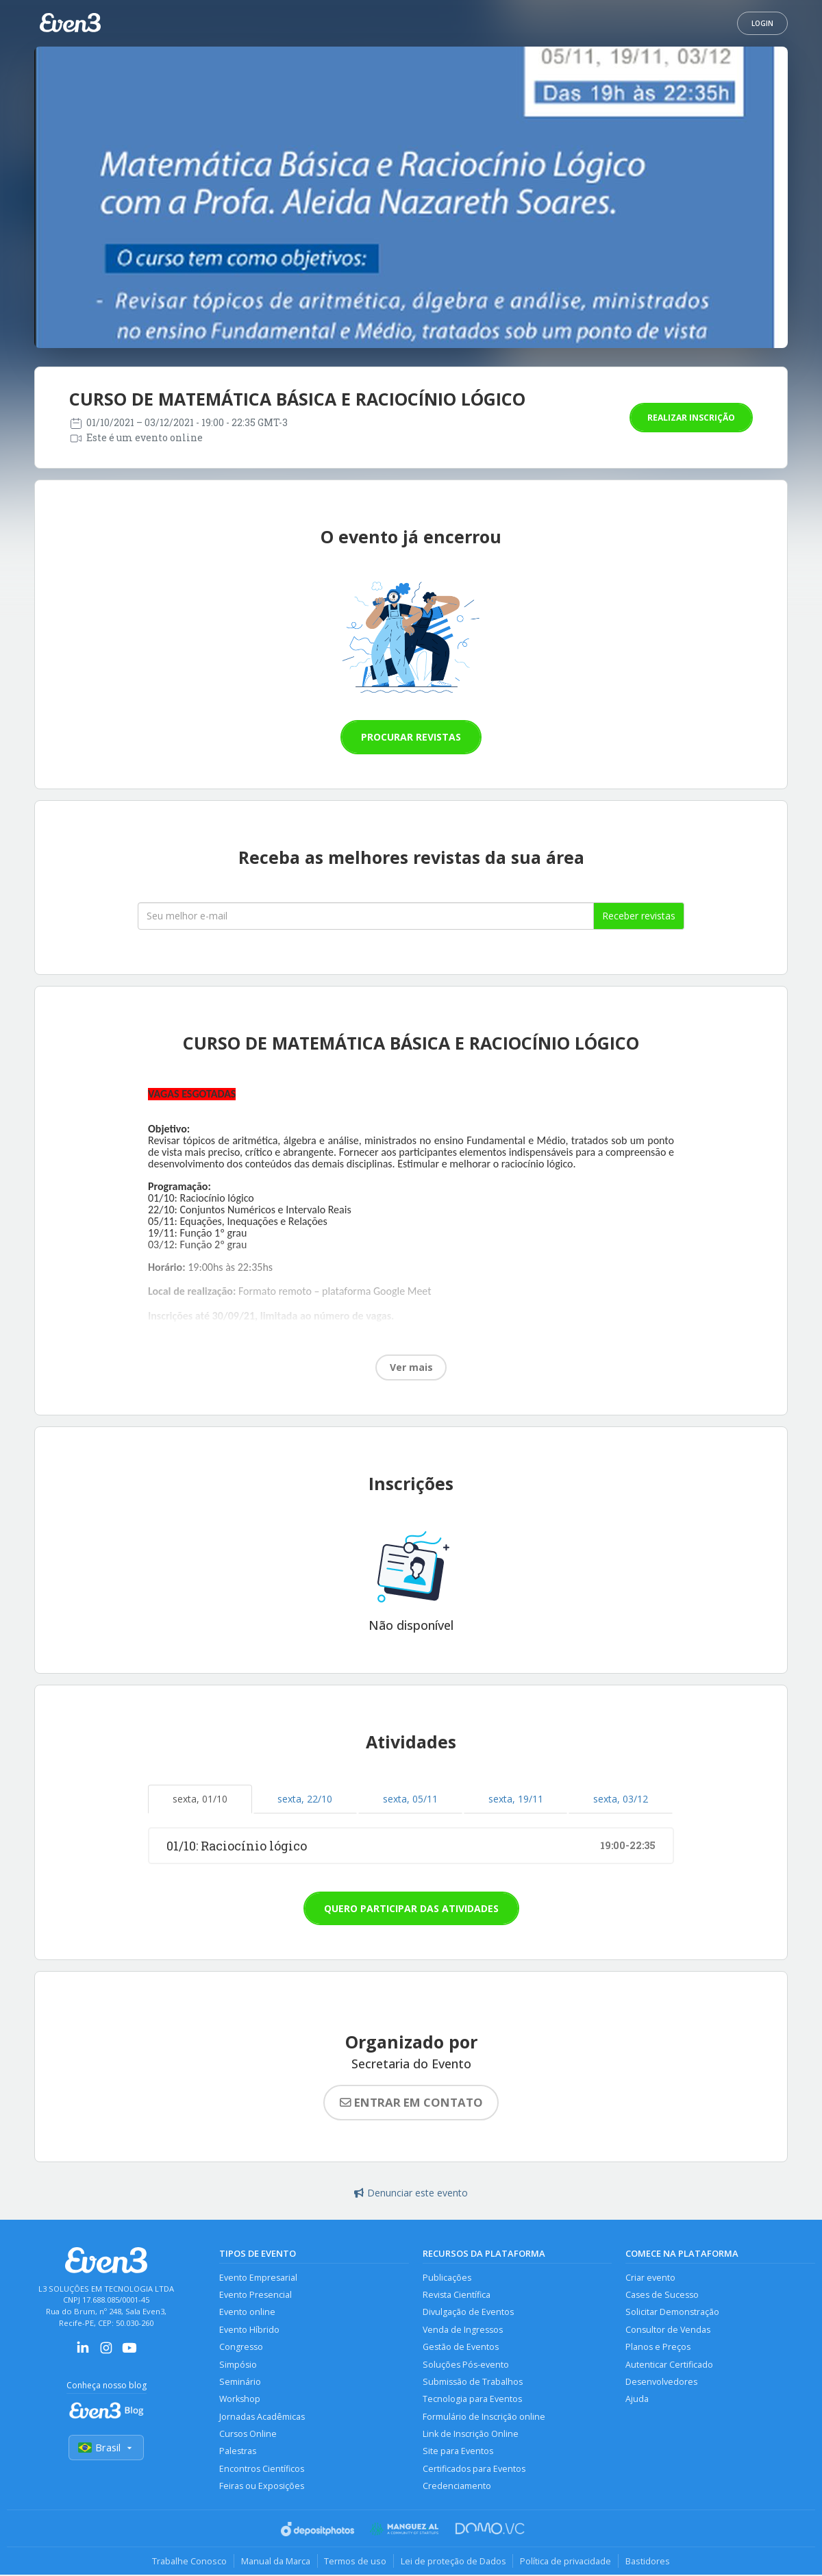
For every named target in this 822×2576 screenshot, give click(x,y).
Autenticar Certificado (669, 2364)
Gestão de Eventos (461, 2347)
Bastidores (648, 2561)
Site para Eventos (458, 2452)
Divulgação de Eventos (468, 2312)
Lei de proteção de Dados (453, 2561)
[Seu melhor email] (366, 916)
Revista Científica (456, 2295)
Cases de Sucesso (662, 2295)
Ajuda (637, 2399)
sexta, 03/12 (620, 1798)
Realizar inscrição (691, 417)
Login (762, 23)
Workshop (240, 2399)
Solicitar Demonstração (672, 2312)
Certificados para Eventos (474, 2469)
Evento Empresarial (258, 2277)
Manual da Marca (275, 2561)
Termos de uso (355, 2561)
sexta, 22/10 (304, 1798)
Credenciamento (457, 2487)
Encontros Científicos (261, 2469)
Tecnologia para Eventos (472, 2399)
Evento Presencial (255, 2295)
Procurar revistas (411, 736)
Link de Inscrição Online (471, 2434)
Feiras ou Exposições (261, 2487)
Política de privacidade (566, 2561)
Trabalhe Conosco (188, 2561)
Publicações (447, 2277)
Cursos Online (248, 2434)
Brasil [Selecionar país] (106, 2447)
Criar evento (650, 2277)
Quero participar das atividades (411, 1908)
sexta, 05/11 (410, 1798)
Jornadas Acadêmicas (262, 2417)
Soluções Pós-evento (466, 2364)
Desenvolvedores (661, 2382)
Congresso (241, 2347)
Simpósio (238, 2364)
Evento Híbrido (249, 2330)
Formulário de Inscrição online (484, 2417)
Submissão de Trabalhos (473, 2382)
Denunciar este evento (411, 2192)
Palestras (237, 2452)
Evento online (247, 2312)
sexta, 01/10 (200, 1798)
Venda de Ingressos (463, 2330)
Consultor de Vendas (667, 2330)
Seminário (240, 2382)
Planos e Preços (657, 2347)
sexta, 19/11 (515, 1798)
